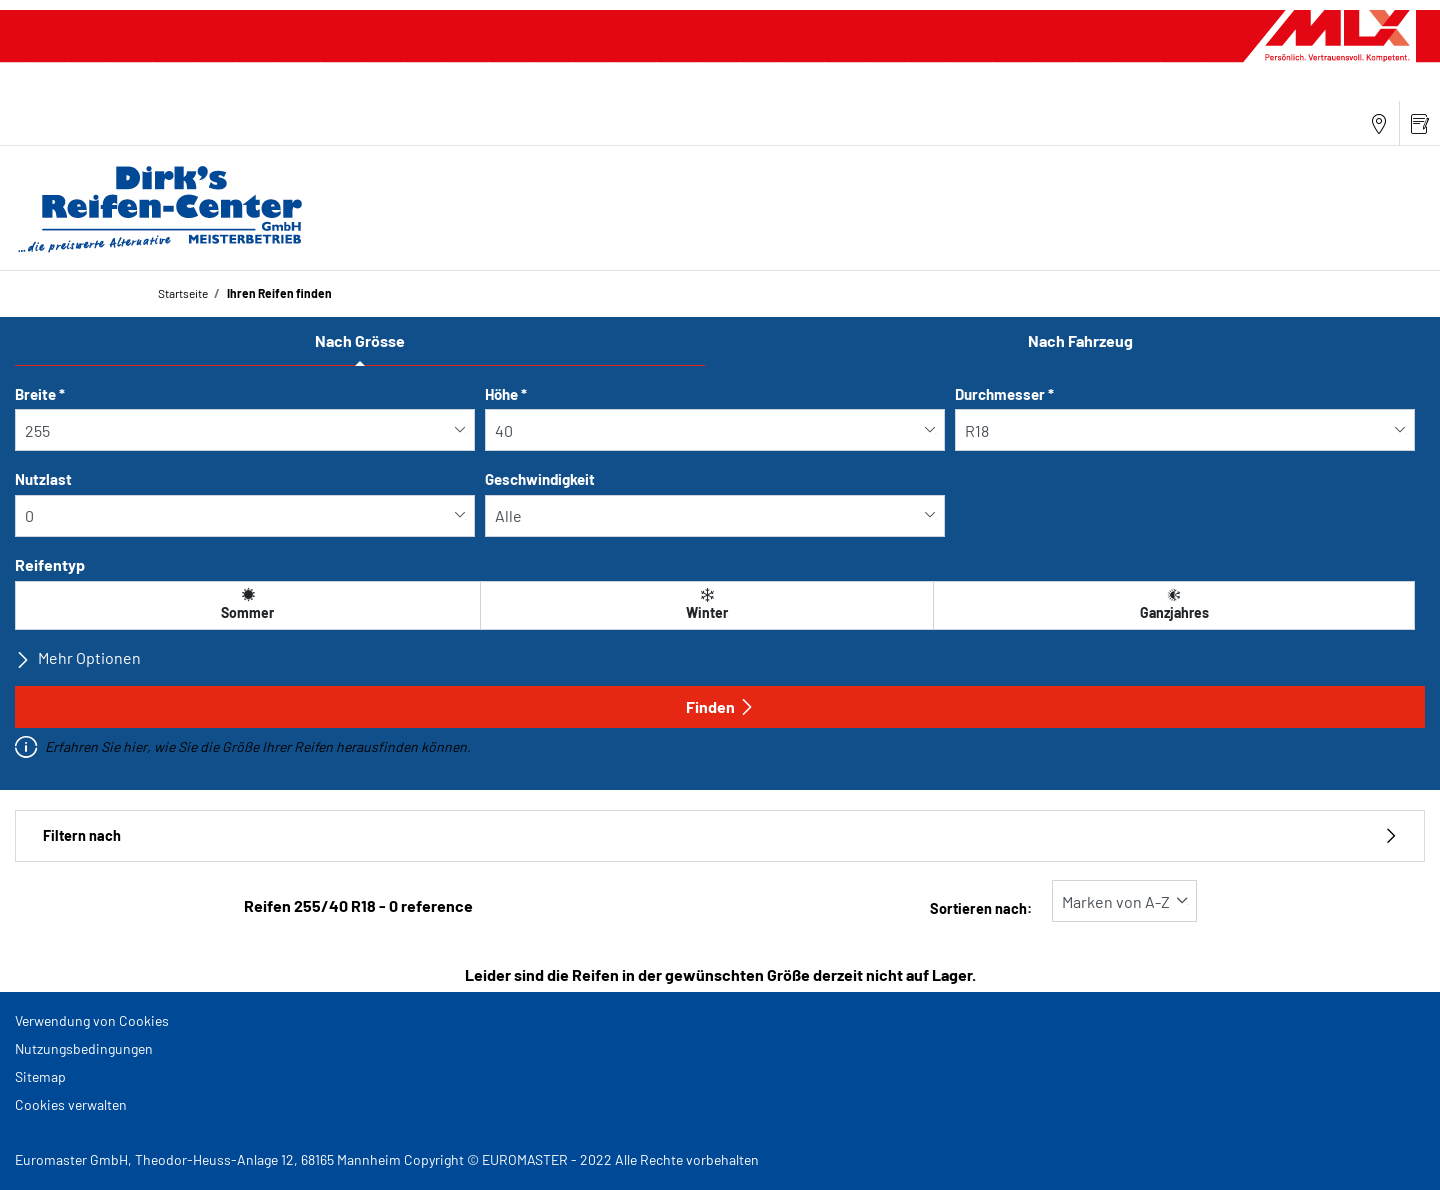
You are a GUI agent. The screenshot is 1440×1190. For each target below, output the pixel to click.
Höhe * (506, 394)
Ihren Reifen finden (278, 293)
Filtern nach (720, 835)
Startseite (183, 293)
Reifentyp (50, 564)
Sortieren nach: (981, 908)
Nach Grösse (360, 340)
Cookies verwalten (71, 1104)
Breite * (40, 394)
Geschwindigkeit (540, 479)
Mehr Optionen (78, 658)
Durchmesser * (1004, 394)
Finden (720, 706)
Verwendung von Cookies (92, 1020)
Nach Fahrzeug (1080, 340)
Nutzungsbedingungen (84, 1048)
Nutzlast (43, 479)
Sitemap (40, 1076)
